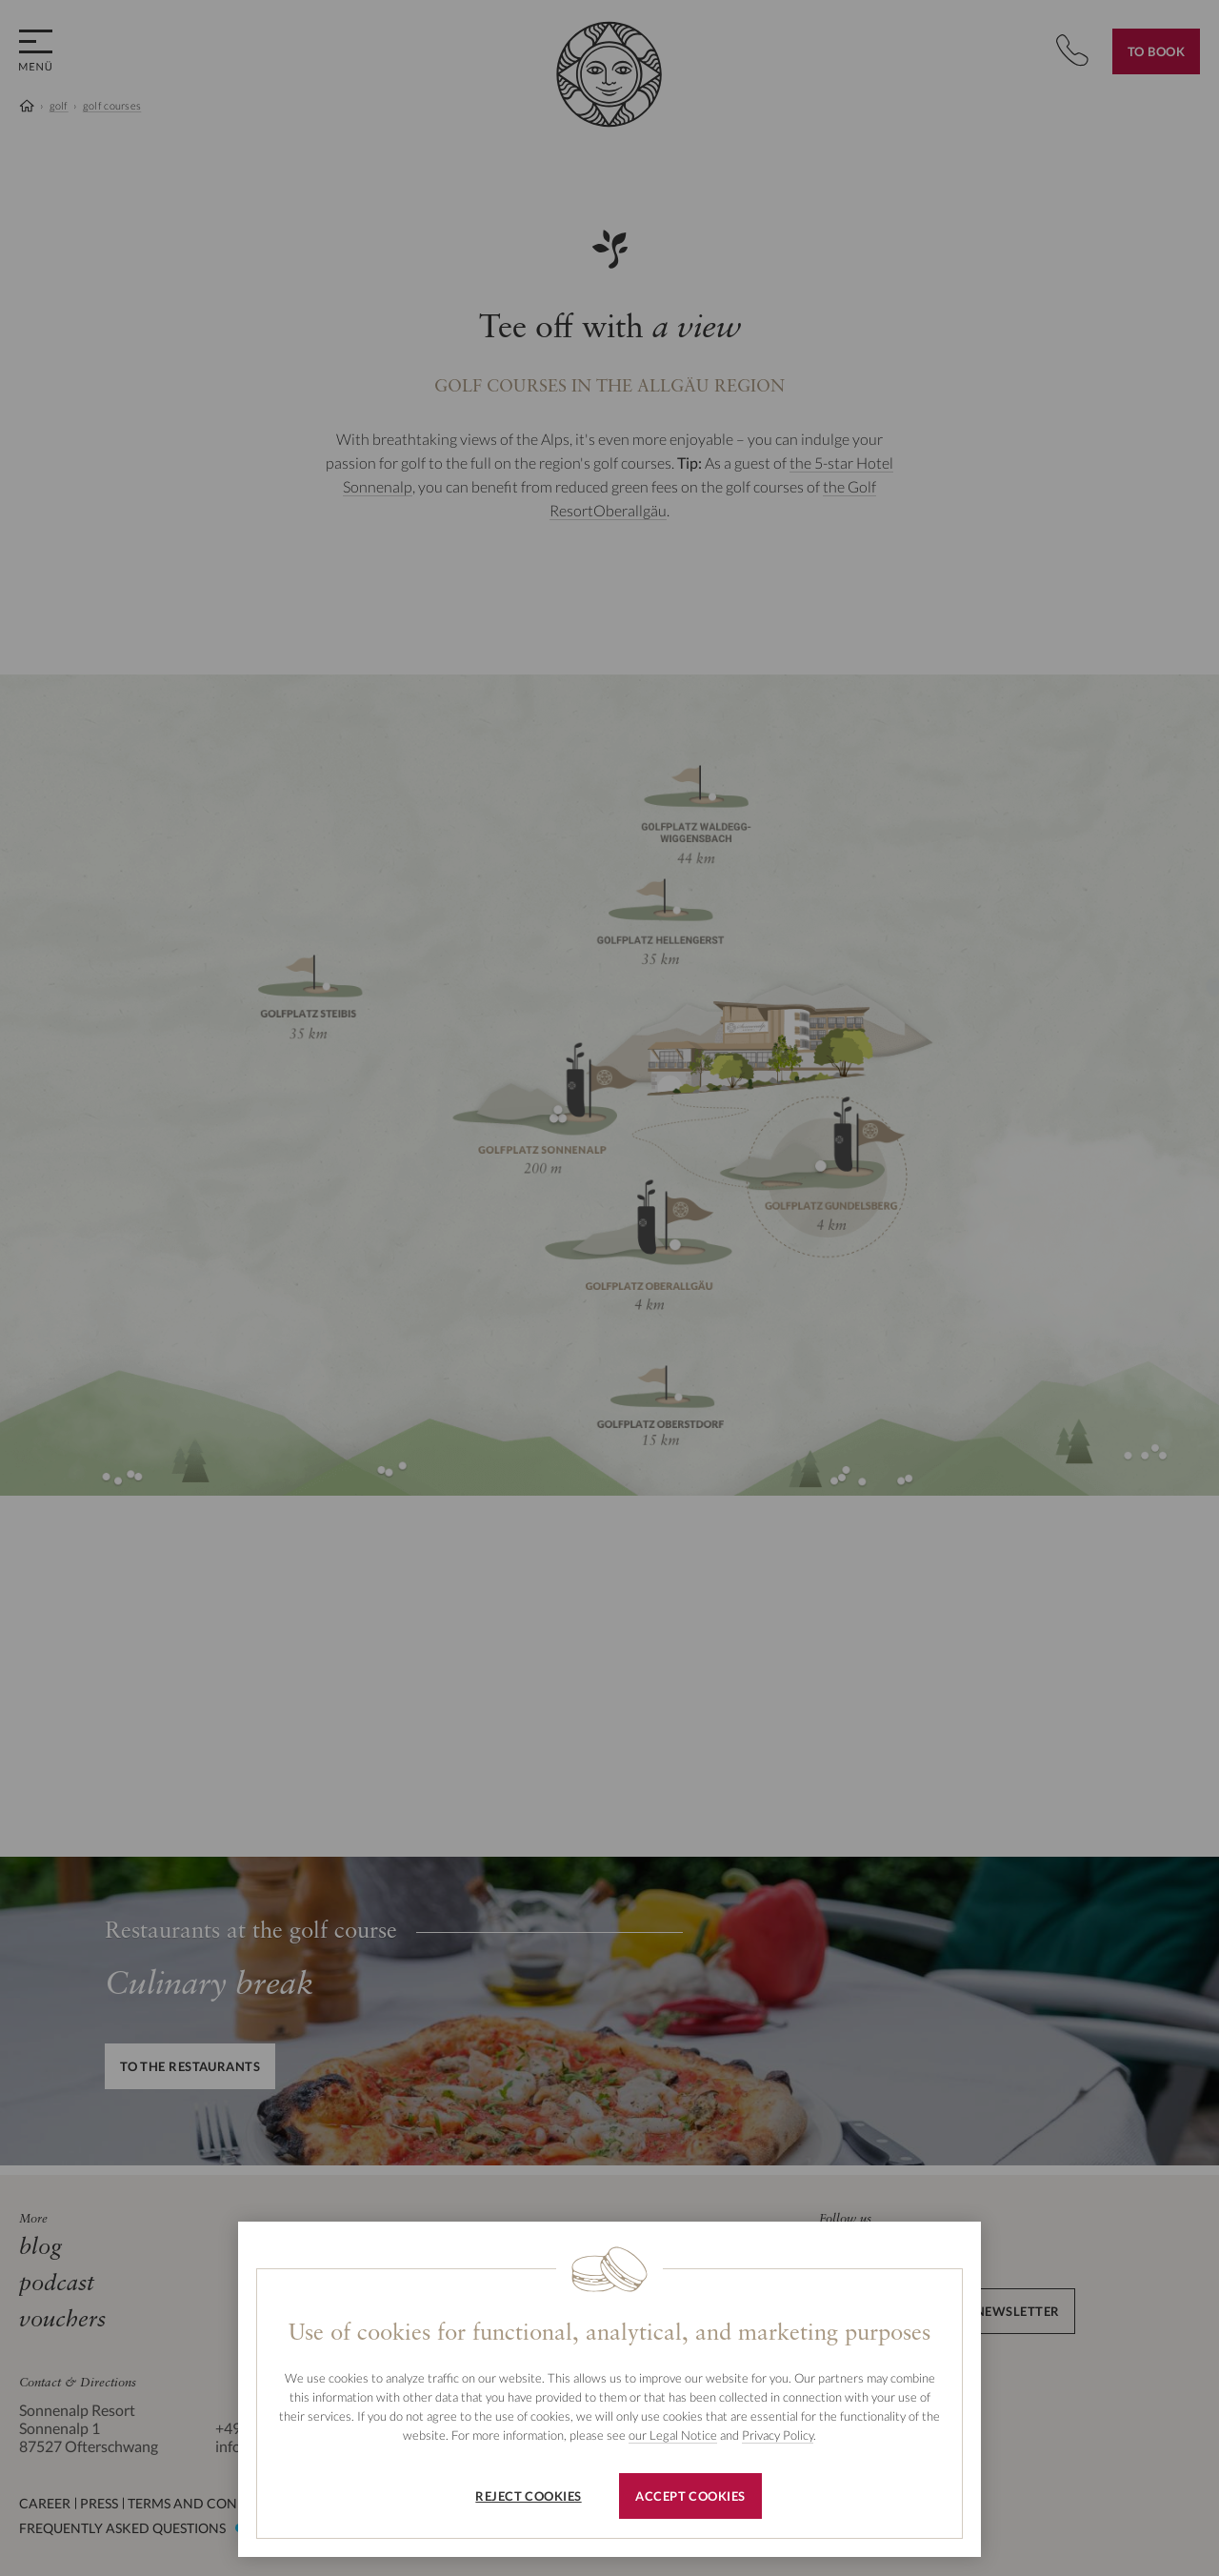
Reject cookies (528, 2496)
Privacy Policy (777, 2435)
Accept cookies (690, 2496)
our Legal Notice (673, 2435)
